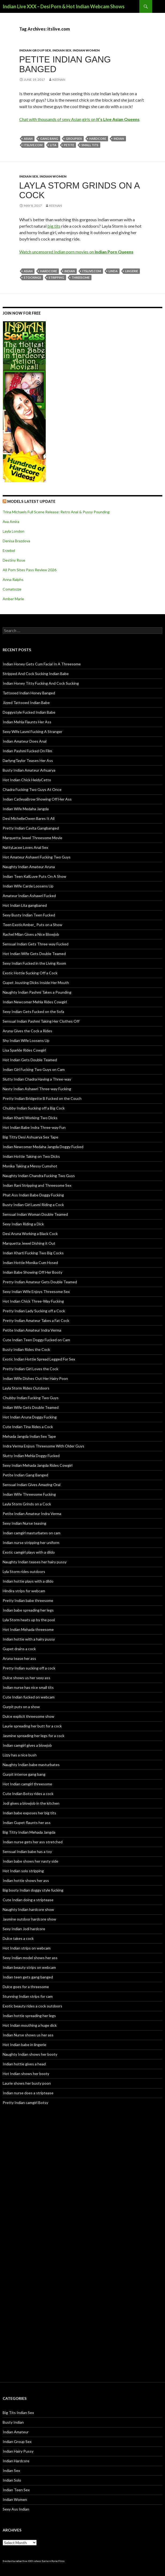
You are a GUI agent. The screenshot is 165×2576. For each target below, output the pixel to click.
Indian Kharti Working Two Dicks (30, 1117)
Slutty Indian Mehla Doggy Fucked (31, 1455)
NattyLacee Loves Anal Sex (25, 847)
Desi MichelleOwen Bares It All (29, 818)
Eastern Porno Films (53, 2561)
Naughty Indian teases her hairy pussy (35, 1562)
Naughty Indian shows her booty (30, 2054)
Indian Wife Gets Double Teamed (31, 1407)
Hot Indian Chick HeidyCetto (27, 779)
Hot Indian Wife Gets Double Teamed (34, 953)
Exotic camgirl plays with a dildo (29, 1552)
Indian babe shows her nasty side (30, 1861)
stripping (56, 277)
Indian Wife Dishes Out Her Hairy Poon (35, 1378)
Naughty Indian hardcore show (28, 1909)
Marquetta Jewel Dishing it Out (29, 1243)
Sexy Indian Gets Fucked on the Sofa (33, 1011)
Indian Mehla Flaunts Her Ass (27, 722)
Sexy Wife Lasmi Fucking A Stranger (32, 731)
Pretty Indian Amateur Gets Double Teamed (40, 1282)
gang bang (49, 138)
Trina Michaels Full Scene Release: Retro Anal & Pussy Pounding (56, 512)
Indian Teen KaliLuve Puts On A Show (34, 876)
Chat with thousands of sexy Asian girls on (79, 119)
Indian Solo (12, 2480)
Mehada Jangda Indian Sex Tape (29, 1436)
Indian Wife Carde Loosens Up (28, 886)
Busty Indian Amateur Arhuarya (29, 770)
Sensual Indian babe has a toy (27, 1851)
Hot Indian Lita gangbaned (25, 905)
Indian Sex (61, 50)
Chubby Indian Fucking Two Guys (31, 1397)
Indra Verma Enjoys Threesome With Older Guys (43, 1446)
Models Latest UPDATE (31, 501)
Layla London (13, 531)
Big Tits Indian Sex (18, 2412)
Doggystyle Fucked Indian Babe (29, 712)
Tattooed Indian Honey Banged (29, 693)
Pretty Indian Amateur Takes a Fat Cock (36, 1320)
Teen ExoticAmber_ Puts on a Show (32, 924)
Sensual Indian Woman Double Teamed (35, 1214)
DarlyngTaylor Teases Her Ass (28, 760)
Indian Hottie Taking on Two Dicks (31, 1156)
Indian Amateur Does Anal (25, 741)
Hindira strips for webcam (24, 1591)
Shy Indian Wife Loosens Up (26, 1040)
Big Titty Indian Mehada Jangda (29, 1832)
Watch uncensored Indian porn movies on (76, 251)
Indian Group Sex (35, 50)
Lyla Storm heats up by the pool (29, 1619)
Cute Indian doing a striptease (28, 1899)
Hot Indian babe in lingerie (24, 2044)
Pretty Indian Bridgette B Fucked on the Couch (42, 1098)
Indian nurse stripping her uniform (31, 1542)
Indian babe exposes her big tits (29, 1813)
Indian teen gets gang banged (28, 1977)
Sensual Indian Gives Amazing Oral (31, 1484)
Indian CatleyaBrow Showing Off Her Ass (37, 799)
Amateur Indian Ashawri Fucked (29, 895)
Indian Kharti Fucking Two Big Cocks (33, 1253)
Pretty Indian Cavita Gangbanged (31, 828)
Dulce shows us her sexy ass (26, 1677)
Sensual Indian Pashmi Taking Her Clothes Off (41, 1021)
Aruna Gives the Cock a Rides (27, 1031)
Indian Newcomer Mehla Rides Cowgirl (35, 1002)
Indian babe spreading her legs (28, 1610)
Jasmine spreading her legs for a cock (33, 1735)
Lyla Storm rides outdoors (24, 1571)
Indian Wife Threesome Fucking (29, 1494)
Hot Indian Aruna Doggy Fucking (30, 1417)
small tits (90, 145)
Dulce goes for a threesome (26, 1986)
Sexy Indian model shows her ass (30, 1957)
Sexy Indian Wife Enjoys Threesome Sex (36, 1291)
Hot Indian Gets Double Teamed (30, 1059)
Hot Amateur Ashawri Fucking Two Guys (37, 857)
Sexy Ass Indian (16, 2509)
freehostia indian (12, 2561)
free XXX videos (31, 2561)
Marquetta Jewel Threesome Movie (32, 837)
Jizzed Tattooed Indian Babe (26, 702)
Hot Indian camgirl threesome (27, 1784)
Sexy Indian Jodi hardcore (24, 1928)
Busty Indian (13, 2422)
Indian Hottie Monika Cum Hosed (30, 1262)
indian (119, 138)
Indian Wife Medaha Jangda (26, 808)
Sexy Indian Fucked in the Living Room (34, 963)
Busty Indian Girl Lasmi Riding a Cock (33, 1204)
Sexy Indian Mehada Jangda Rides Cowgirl (37, 1465)
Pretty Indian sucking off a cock (29, 1668)
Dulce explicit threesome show (28, 1716)
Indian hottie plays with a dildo (28, 1581)
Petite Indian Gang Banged (65, 64)
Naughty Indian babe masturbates (31, 1764)
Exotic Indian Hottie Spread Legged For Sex (39, 1359)
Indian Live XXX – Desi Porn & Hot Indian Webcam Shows (64, 6)
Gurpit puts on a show (21, 1706)
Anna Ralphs (13, 579)
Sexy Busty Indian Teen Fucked (29, 915)
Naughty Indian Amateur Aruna (29, 866)
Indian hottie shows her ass (26, 1880)
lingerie (131, 271)
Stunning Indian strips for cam (28, 1996)
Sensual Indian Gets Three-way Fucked (35, 944)
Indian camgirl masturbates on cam (31, 1533)
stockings (32, 277)
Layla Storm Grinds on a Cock (79, 190)
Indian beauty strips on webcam (29, 1967)
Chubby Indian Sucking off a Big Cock (34, 1108)
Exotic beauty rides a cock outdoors (32, 2006)
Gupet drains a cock (19, 1648)
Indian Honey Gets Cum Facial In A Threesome (42, 664)
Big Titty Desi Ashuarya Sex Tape (30, 1137)
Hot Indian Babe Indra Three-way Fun (34, 1127)
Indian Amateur (16, 2432)
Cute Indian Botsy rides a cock (28, 1793)
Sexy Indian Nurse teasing (24, 1523)
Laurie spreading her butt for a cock (32, 1726)
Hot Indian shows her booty (26, 2073)
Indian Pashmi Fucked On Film (27, 751)
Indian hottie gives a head (24, 2064)
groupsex (74, 138)
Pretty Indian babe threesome (28, 1600)
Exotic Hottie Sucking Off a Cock (30, 973)
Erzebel (9, 550)
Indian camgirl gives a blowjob (27, 1745)
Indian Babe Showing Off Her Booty (32, 1272)
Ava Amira (11, 521)
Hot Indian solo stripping (23, 1871)
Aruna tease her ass (19, 1658)
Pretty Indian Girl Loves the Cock (30, 1368)
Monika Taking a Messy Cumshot (30, 1166)
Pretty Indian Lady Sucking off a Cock (34, 1311)
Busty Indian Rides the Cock (26, 1349)
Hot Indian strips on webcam (27, 1948)
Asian (28, 138)
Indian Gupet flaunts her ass (27, 1822)
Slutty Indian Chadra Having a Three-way (37, 1079)
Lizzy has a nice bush (20, 1755)
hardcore (97, 138)
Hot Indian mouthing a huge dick (30, 2025)
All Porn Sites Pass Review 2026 (29, 569)
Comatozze (12, 589)
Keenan (58, 80)
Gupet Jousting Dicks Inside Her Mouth (36, 982)
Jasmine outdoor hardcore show (29, 1919)
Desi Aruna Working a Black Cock (30, 1233)
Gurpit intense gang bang (24, 1774)
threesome (81, 277)
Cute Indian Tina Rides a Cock (28, 1426)
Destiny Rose (14, 560)
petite (69, 145)
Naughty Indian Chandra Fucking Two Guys (39, 1175)
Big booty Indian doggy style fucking (33, 1890)
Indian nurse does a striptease (28, 2093)
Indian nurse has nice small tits (28, 1687)
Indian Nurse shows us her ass (28, 2035)
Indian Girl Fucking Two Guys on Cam (34, 1069)
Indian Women (86, 50)
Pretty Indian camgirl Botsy (25, 2102)
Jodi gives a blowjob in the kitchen (31, 1803)
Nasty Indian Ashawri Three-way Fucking (37, 1088)
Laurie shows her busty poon (27, 2083)
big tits (53, 226)
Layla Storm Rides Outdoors (26, 1388)
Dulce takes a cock (18, 1938)
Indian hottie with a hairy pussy (29, 1639)
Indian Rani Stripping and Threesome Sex (37, 1185)
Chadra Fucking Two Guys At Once (32, 789)
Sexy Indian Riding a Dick (23, 1224)
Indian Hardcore (16, 2461)
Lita (53, 145)
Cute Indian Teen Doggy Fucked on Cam (36, 1339)
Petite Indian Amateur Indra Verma (32, 1330)
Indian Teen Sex (16, 2489)
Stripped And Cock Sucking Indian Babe (36, 673)
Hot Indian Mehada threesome (28, 1629)
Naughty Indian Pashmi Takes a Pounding (37, 992)
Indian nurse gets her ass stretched (33, 1842)
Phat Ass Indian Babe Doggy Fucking (33, 1195)
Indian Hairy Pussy (18, 2451)
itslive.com (33, 145)
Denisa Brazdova (16, 541)
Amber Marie (13, 598)
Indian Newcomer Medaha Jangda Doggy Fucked (43, 1146)
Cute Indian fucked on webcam (29, 1697)
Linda (113, 271)
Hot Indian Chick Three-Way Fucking (33, 1301)
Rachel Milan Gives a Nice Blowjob (31, 934)
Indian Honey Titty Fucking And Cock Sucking (41, 683)
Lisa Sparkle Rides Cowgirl (24, 1050)
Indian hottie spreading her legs (29, 2015)
